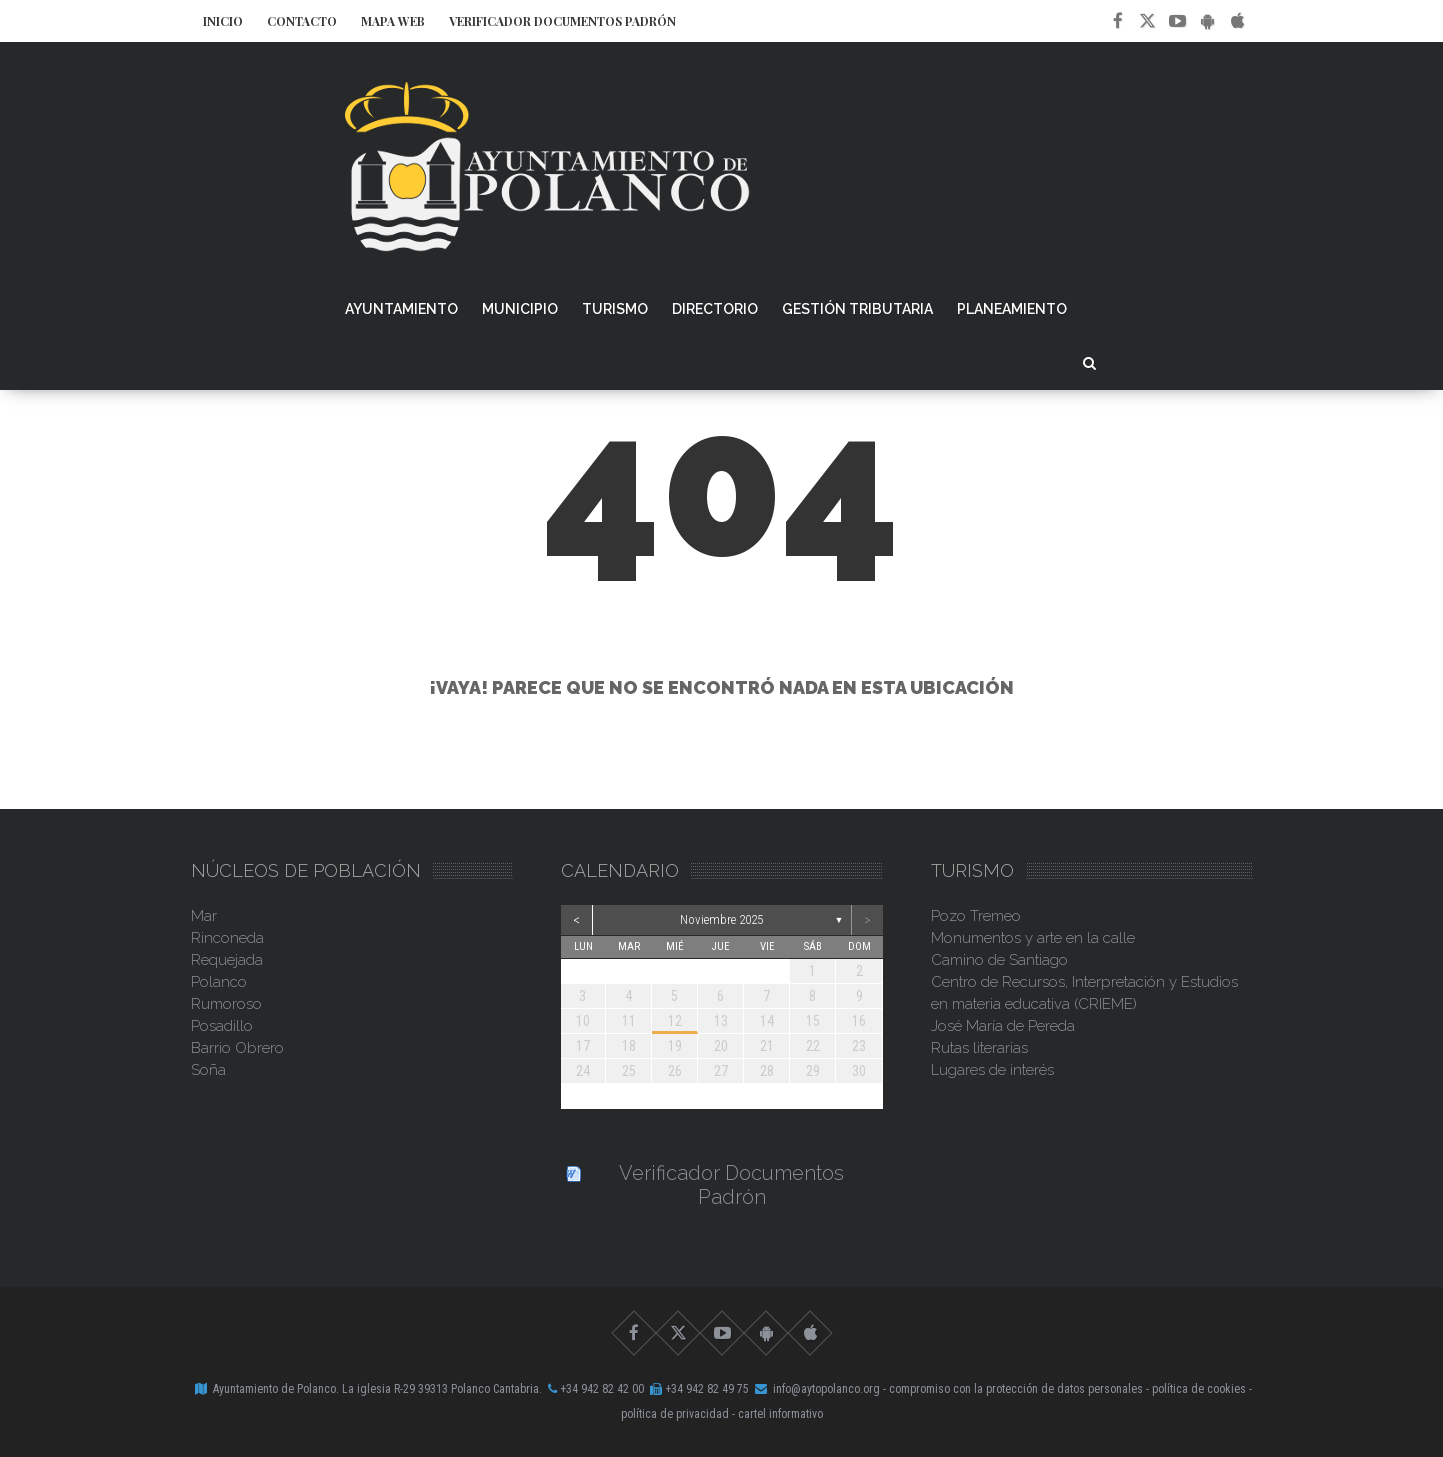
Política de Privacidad (675, 1414)
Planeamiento (1012, 309)
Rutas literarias (979, 1048)
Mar (204, 916)
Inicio (223, 21)
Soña (208, 1070)
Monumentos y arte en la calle (1033, 938)
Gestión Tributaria (857, 309)
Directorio (715, 309)
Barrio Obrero (237, 1048)
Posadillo (222, 1026)
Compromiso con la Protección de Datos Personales (1016, 1389)
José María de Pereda (1003, 1026)
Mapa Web (393, 21)
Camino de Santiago (999, 960)
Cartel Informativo (780, 1414)
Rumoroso (226, 1004)
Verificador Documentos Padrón (562, 21)
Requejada (227, 960)
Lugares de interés (992, 1070)
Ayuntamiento (401, 309)
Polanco (219, 982)
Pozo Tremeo (976, 916)
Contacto (302, 21)
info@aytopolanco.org (826, 1389)
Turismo (615, 309)
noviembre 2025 (721, 919)
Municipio (520, 309)
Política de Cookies (1199, 1389)
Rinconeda (227, 938)
